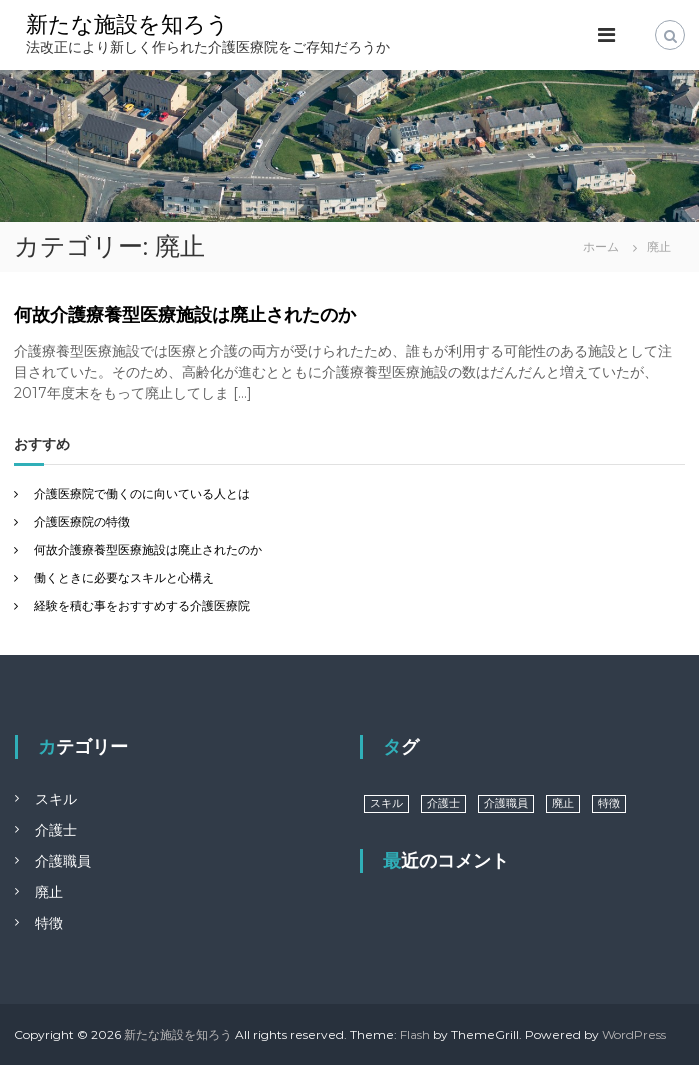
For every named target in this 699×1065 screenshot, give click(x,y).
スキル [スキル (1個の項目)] (386, 803)
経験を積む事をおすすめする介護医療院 (142, 605)
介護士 (56, 830)
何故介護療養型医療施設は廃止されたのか (185, 315)
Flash (415, 1034)
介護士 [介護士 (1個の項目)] (443, 803)
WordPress (634, 1034)
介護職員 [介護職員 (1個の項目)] (506, 803)
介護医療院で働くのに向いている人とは (142, 493)
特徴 (49, 923)
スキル (56, 799)
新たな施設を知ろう (127, 24)
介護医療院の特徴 (82, 521)
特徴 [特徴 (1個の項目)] (609, 803)
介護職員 (63, 861)
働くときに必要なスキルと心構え (124, 577)
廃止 (49, 892)
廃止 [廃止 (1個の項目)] (563, 803)
